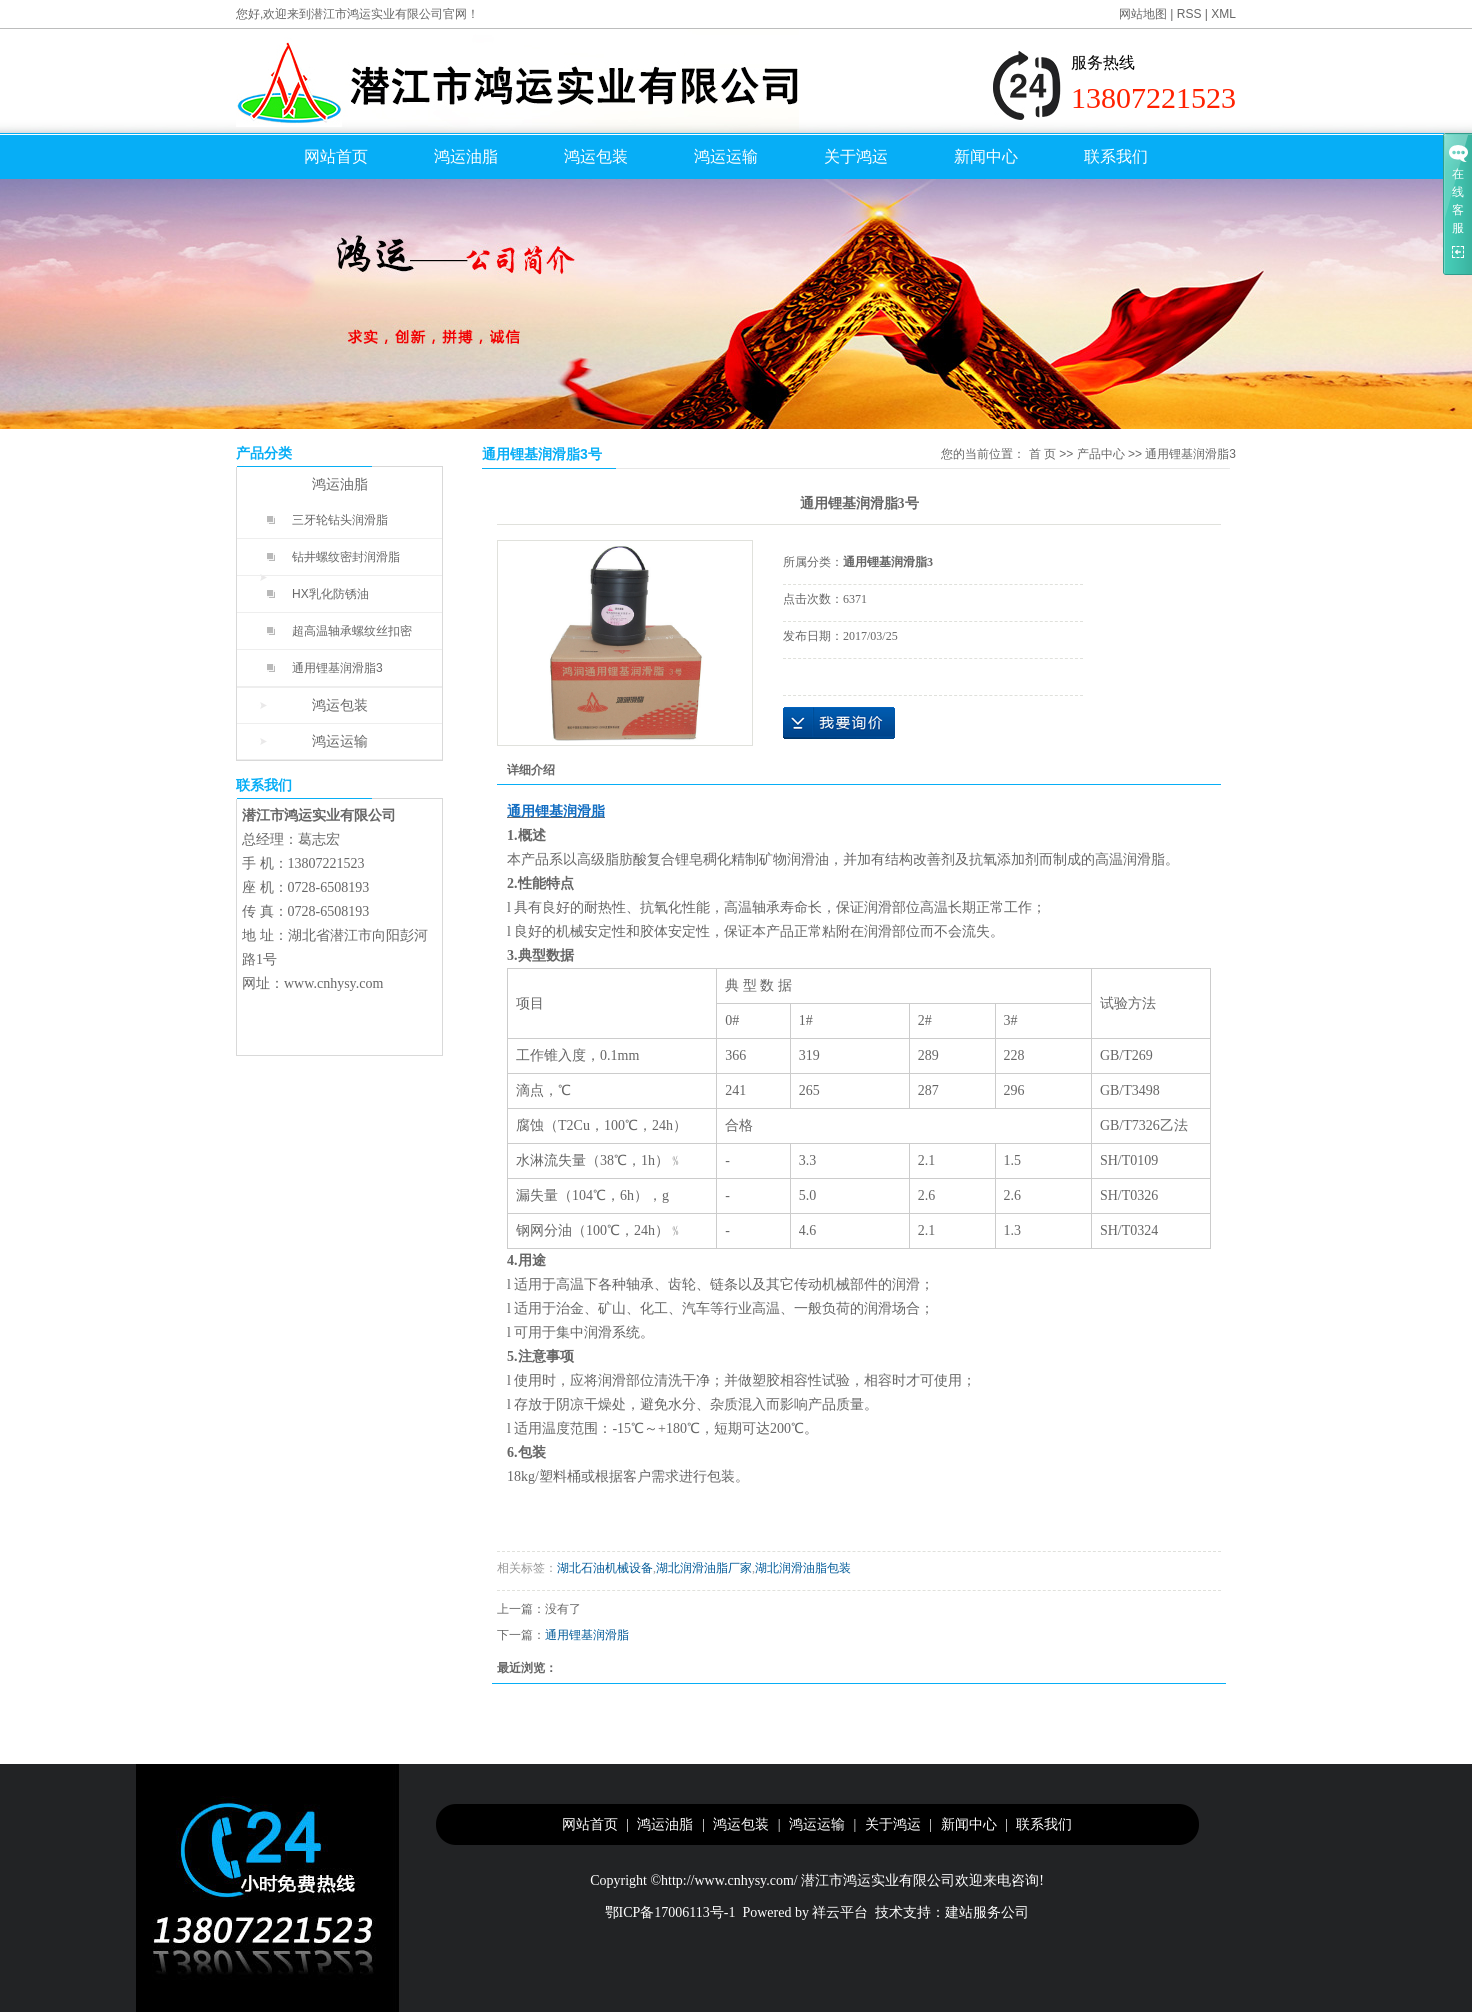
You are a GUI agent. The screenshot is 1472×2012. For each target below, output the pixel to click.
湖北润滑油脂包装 (803, 1568)
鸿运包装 (596, 156)
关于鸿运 (856, 156)
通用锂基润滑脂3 (337, 668)
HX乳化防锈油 (330, 594)
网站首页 (336, 156)
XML (1223, 14)
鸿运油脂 (466, 156)
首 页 (1042, 454)
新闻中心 (986, 156)
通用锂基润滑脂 (587, 1635)
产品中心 (1101, 454)
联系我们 (1116, 156)
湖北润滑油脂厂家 (704, 1568)
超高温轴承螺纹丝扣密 (352, 631)
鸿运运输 (726, 156)
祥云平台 (840, 1912)
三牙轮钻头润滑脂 (340, 520)
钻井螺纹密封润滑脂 (346, 557)
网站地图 (1143, 14)
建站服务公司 (987, 1912)
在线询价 (839, 723)
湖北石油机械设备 (605, 1568)
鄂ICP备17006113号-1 (670, 1912)
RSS (1189, 14)
